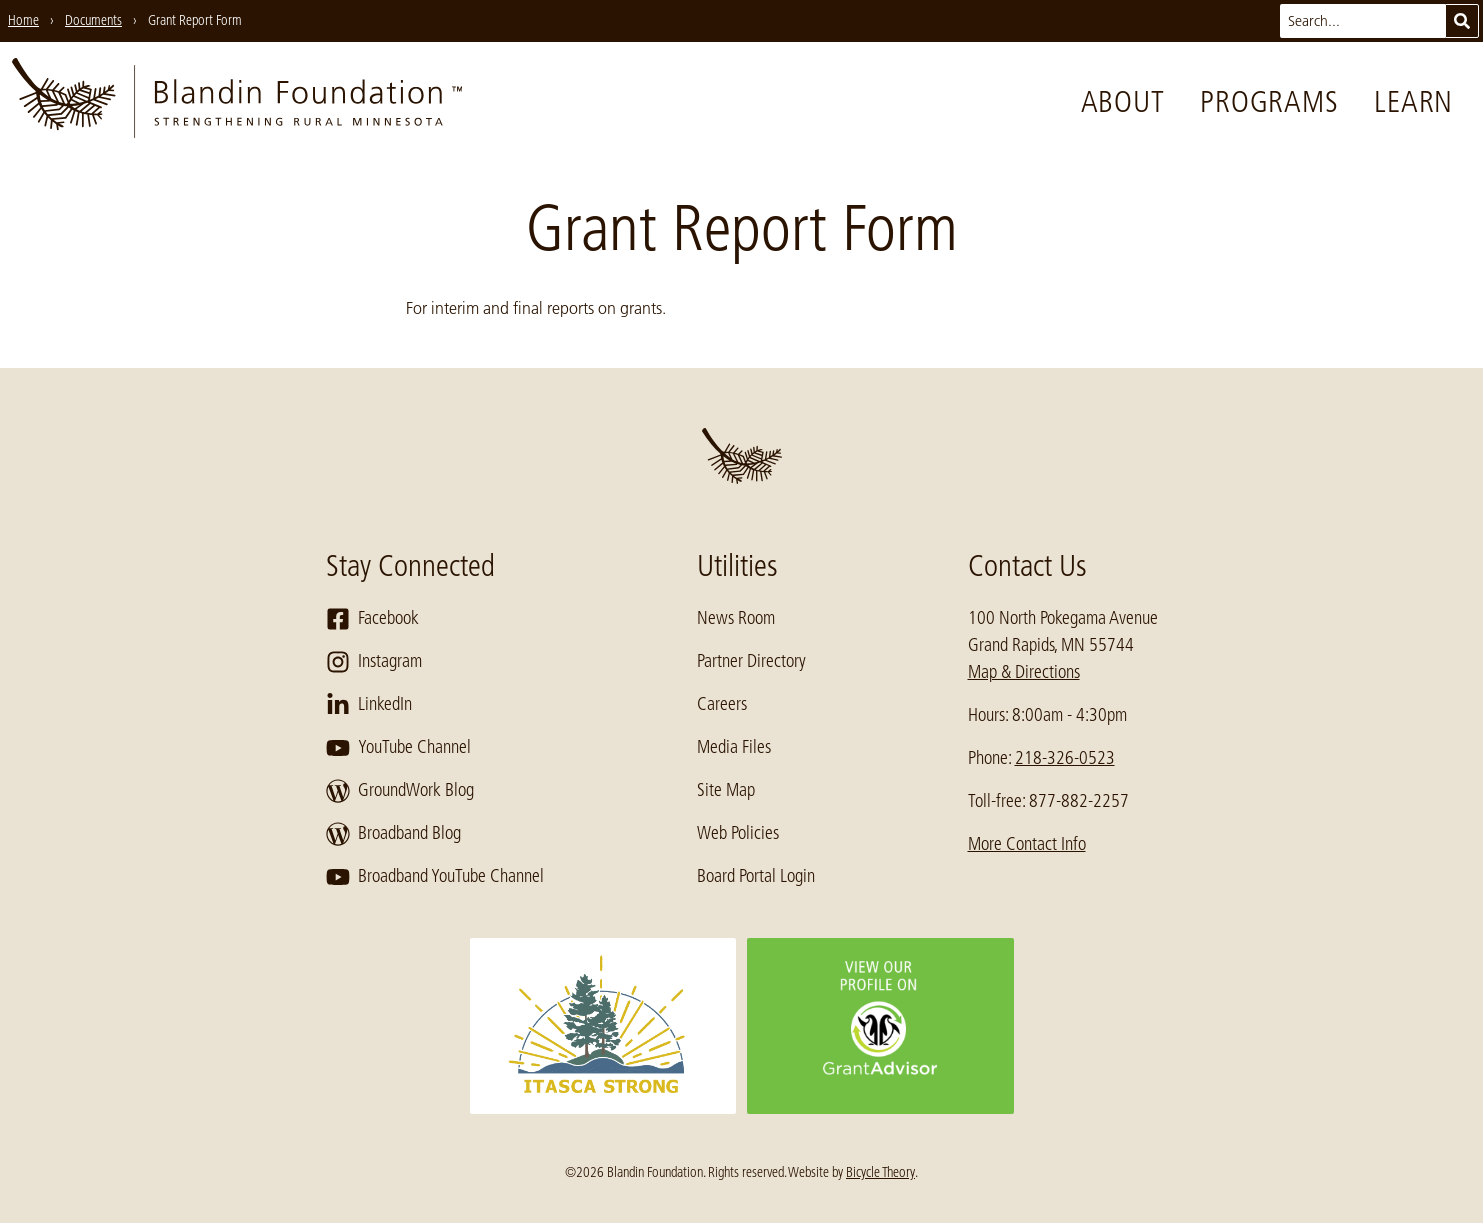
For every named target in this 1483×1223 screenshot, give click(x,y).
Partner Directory (751, 661)
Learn (1413, 102)
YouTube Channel (398, 748)
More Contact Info (1027, 844)
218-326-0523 (1065, 758)
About (1123, 102)
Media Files (734, 747)
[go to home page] (237, 102)
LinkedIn (369, 705)
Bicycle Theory (880, 1172)
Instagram (374, 662)
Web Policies (738, 833)
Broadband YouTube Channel (435, 877)
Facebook (372, 619)
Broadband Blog (393, 834)
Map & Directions (1024, 672)
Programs (1269, 102)
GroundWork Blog (400, 791)
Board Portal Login (756, 876)
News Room (736, 618)
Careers (722, 704)
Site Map (726, 790)
